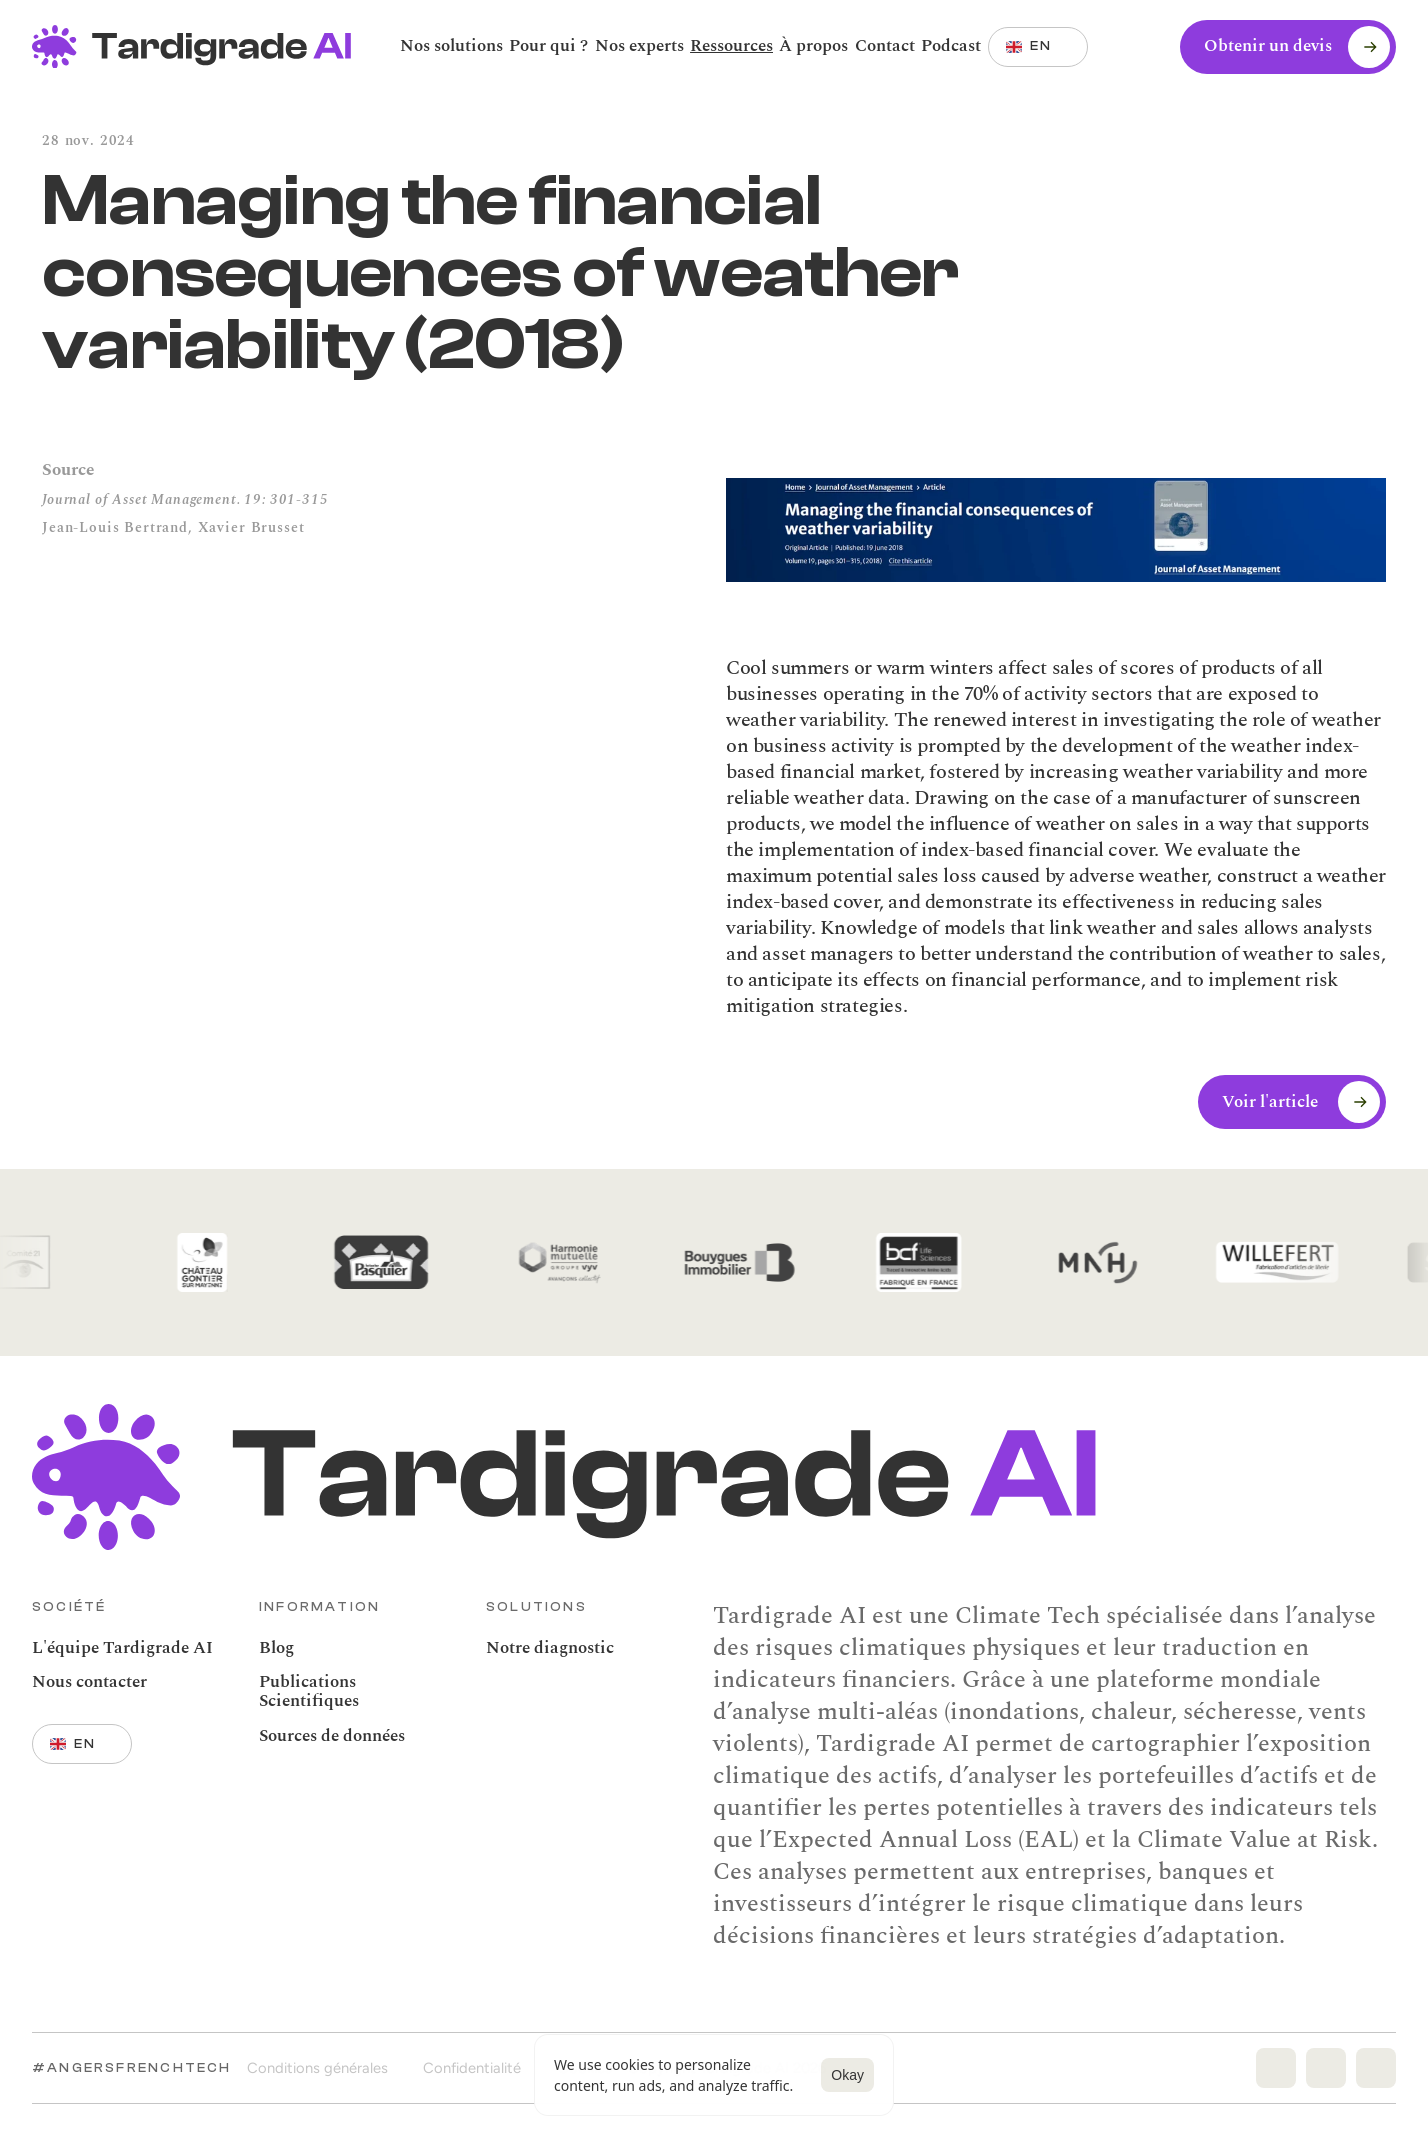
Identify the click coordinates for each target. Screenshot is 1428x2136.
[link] (951, 46)
